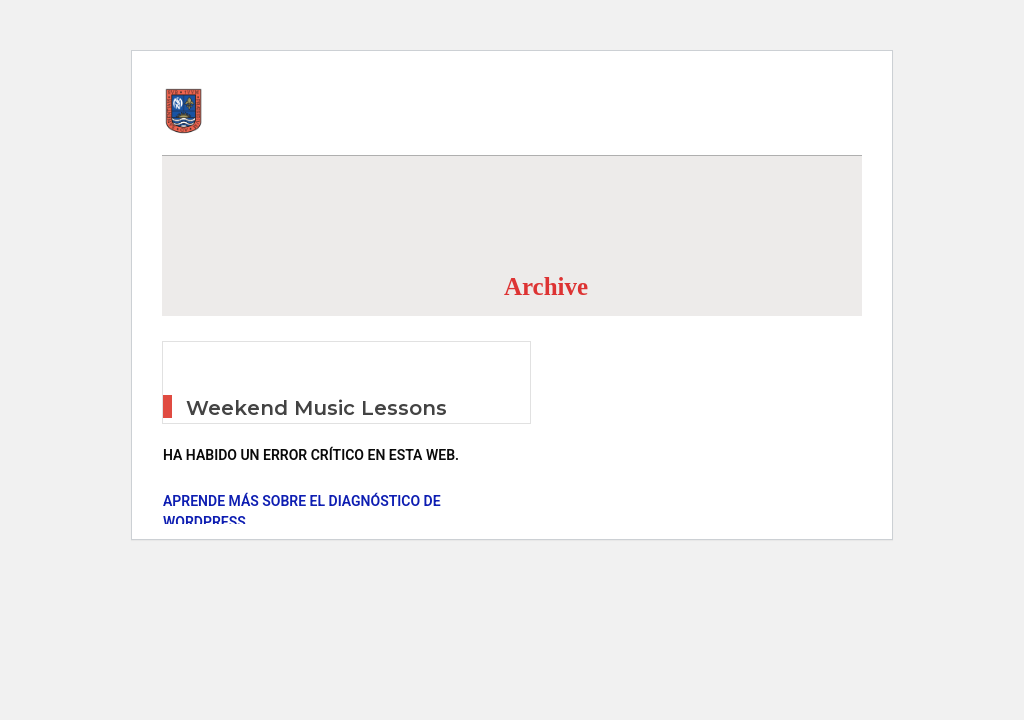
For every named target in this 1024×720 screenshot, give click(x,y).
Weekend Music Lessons (316, 408)
